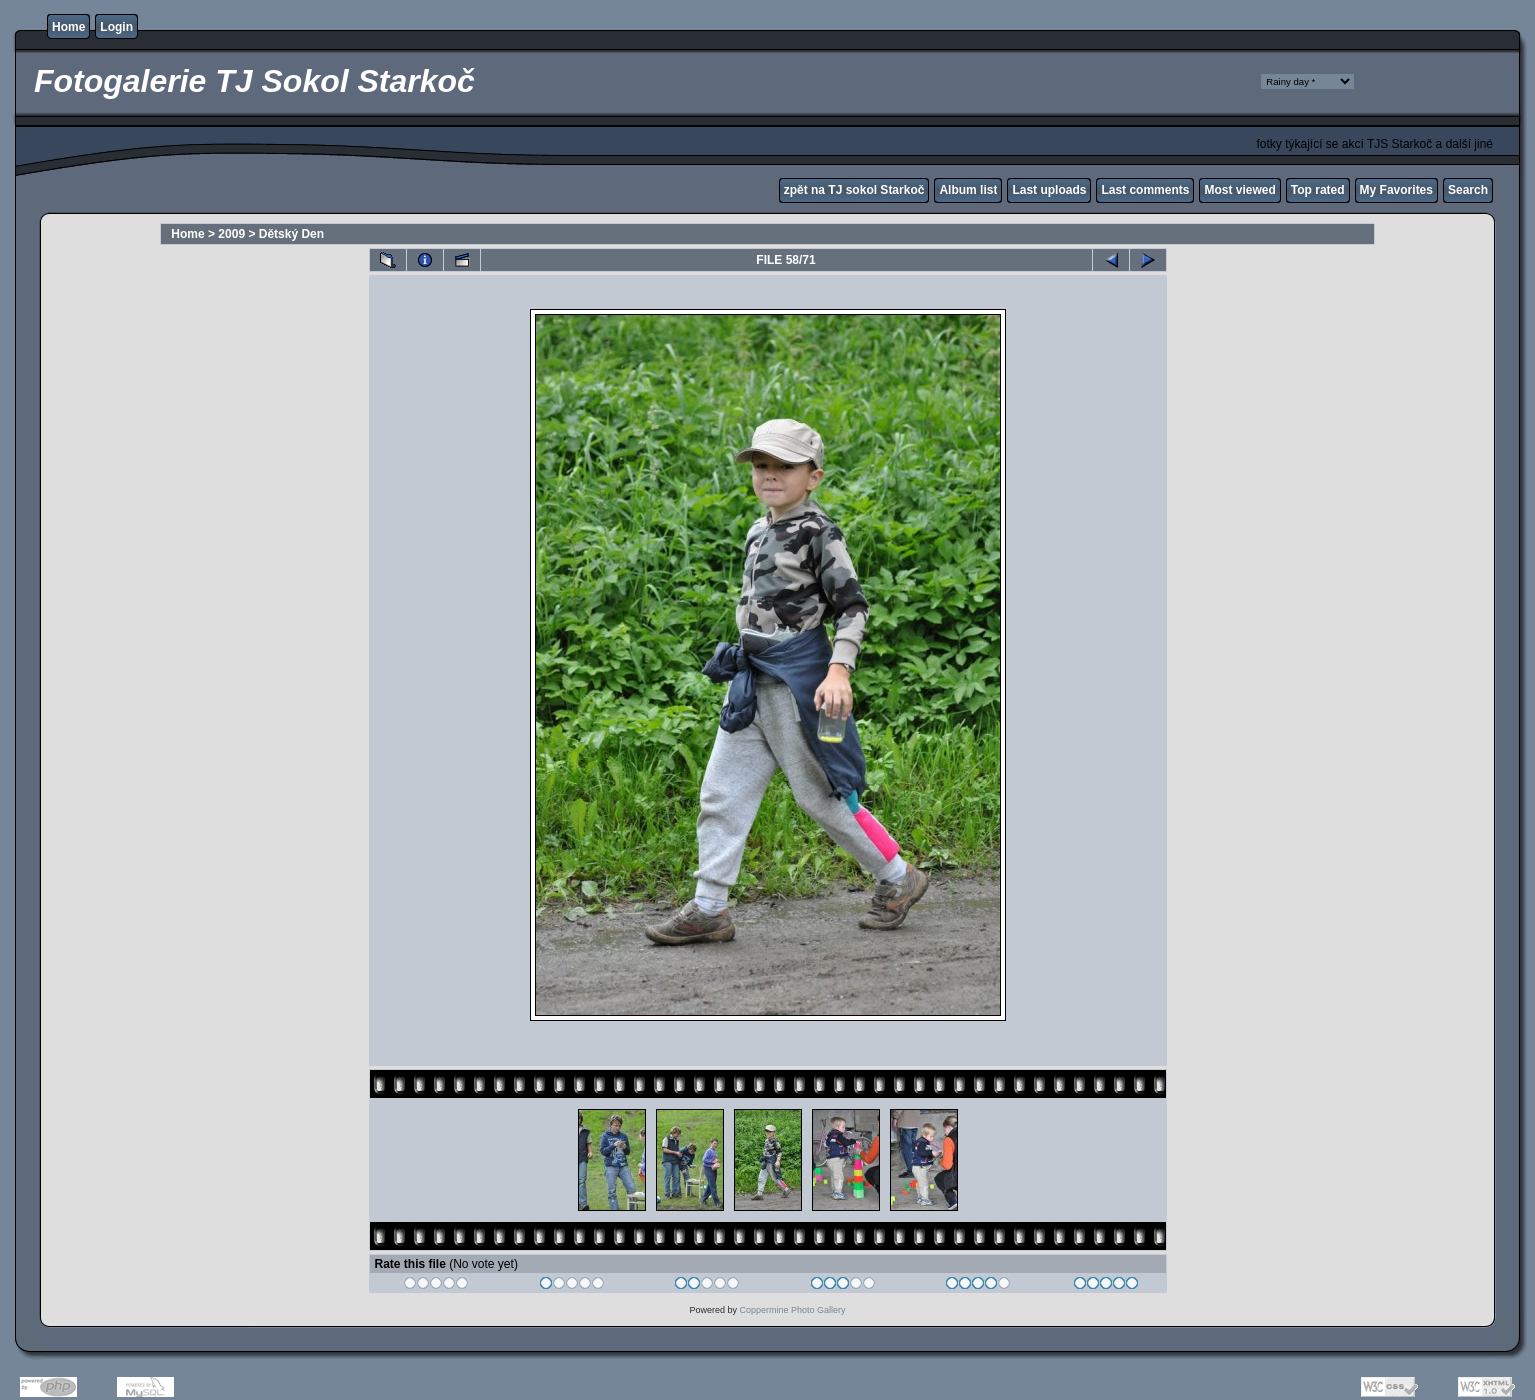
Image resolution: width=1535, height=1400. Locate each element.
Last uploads (1049, 190)
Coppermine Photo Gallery (792, 1310)
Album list (968, 190)
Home (68, 27)
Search (1468, 190)
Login (116, 27)
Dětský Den (291, 234)
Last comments (1145, 190)
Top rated (1318, 190)
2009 (231, 234)
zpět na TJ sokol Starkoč (854, 190)
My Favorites (1396, 190)
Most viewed (1239, 190)
